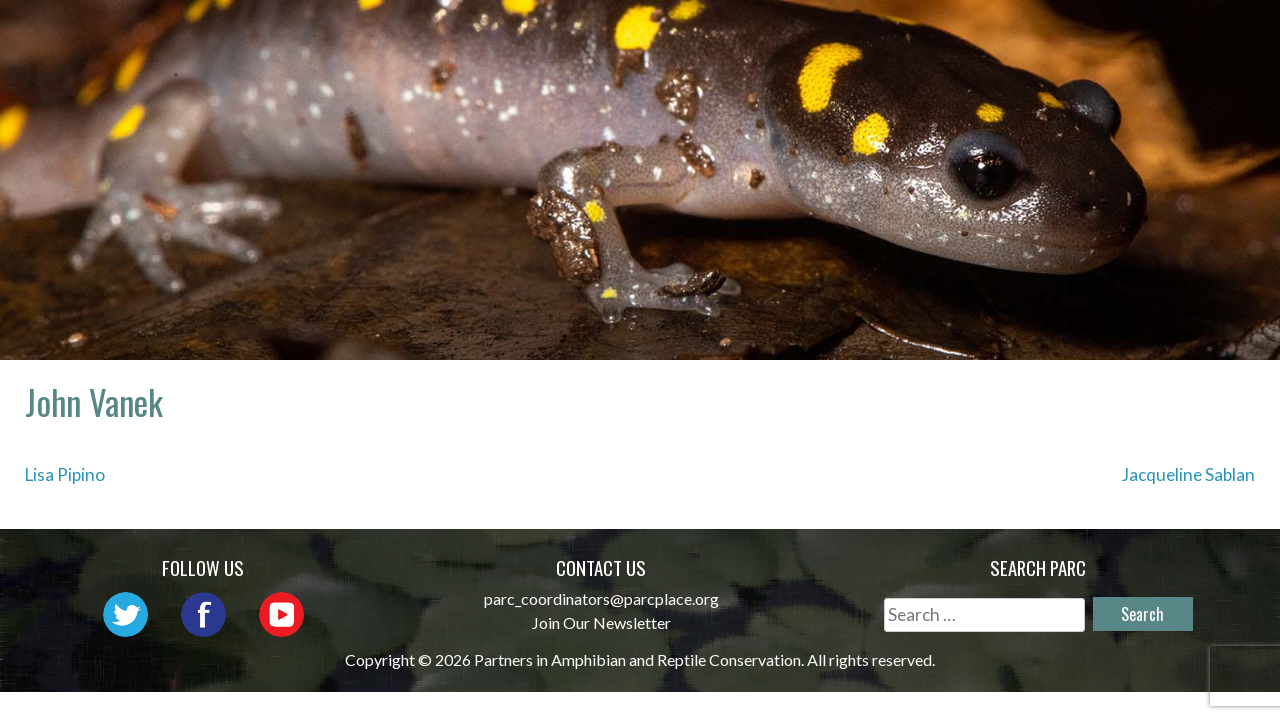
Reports (1180, 35)
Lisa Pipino (65, 474)
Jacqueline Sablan (1188, 474)
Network (677, 35)
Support (1179, 64)
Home (427, 35)
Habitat (1068, 35)
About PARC (542, 35)
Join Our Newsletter (601, 622)
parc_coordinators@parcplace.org (601, 598)
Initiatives (941, 35)
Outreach (803, 35)
